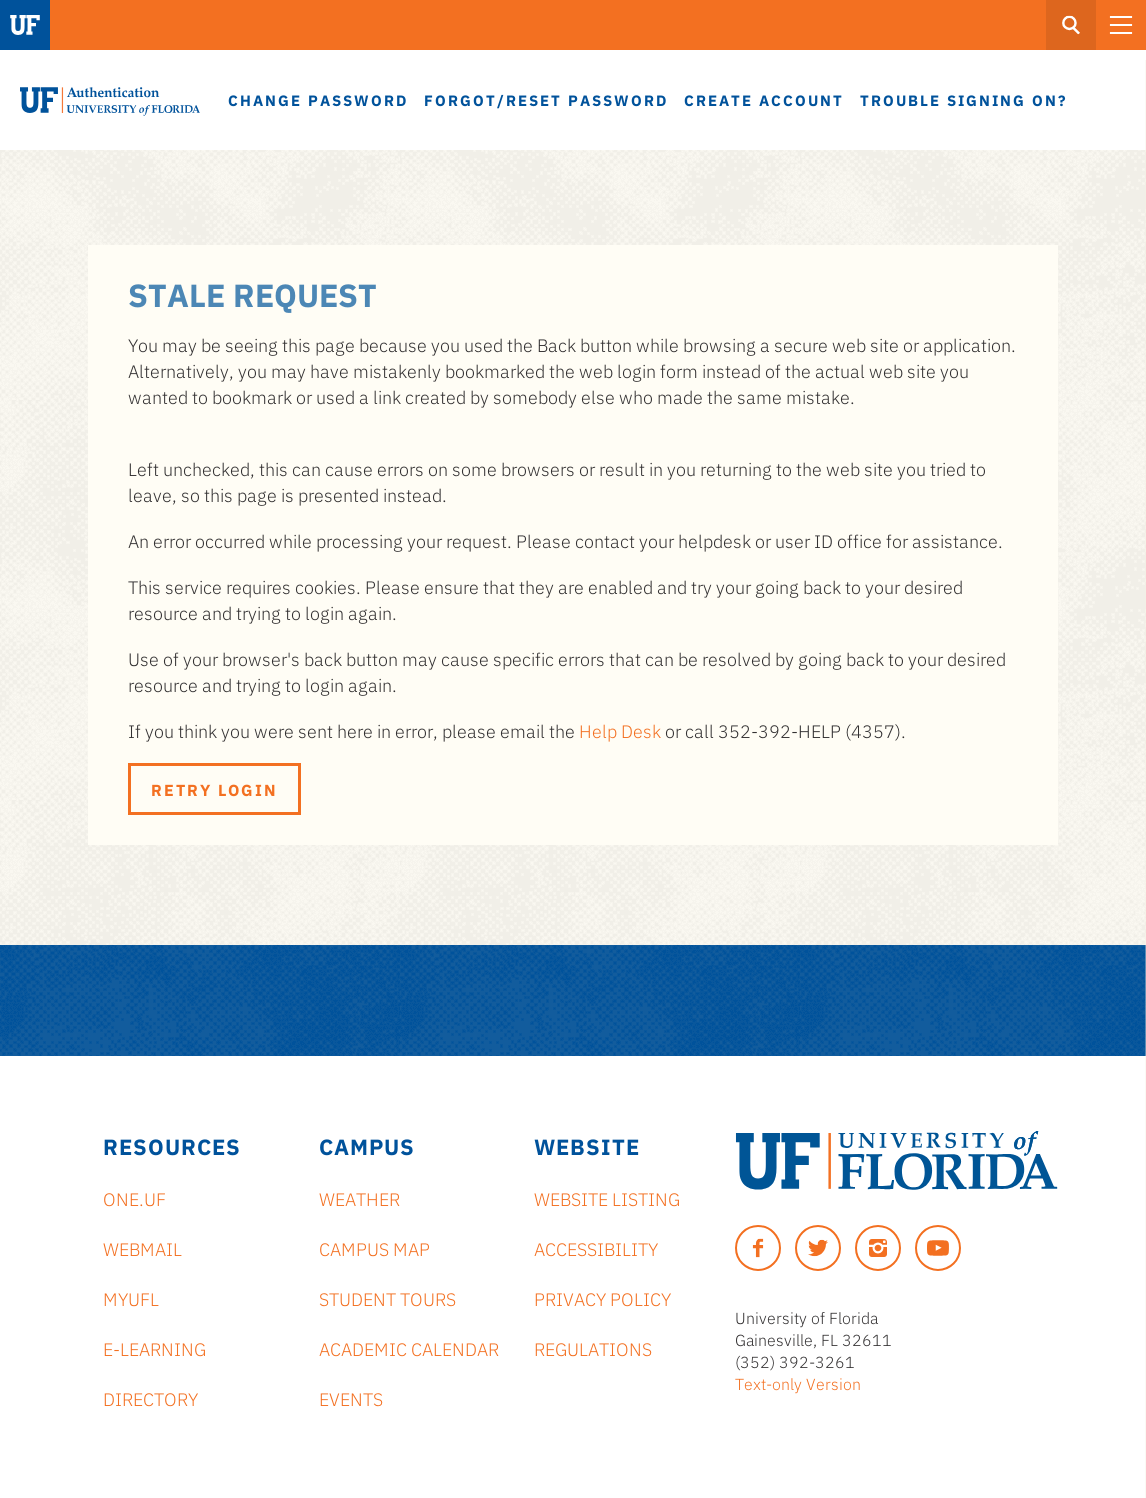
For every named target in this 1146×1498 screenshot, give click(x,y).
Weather (359, 1198)
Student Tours (387, 1298)
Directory (150, 1398)
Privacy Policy (602, 1298)
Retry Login (214, 789)
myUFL (131, 1298)
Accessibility (596, 1248)
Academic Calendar (409, 1348)
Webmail (142, 1248)
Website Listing (607, 1198)
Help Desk (620, 730)
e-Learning (154, 1348)
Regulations (593, 1348)
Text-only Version (798, 1383)
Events (351, 1398)
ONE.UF (134, 1198)
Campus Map (374, 1248)
